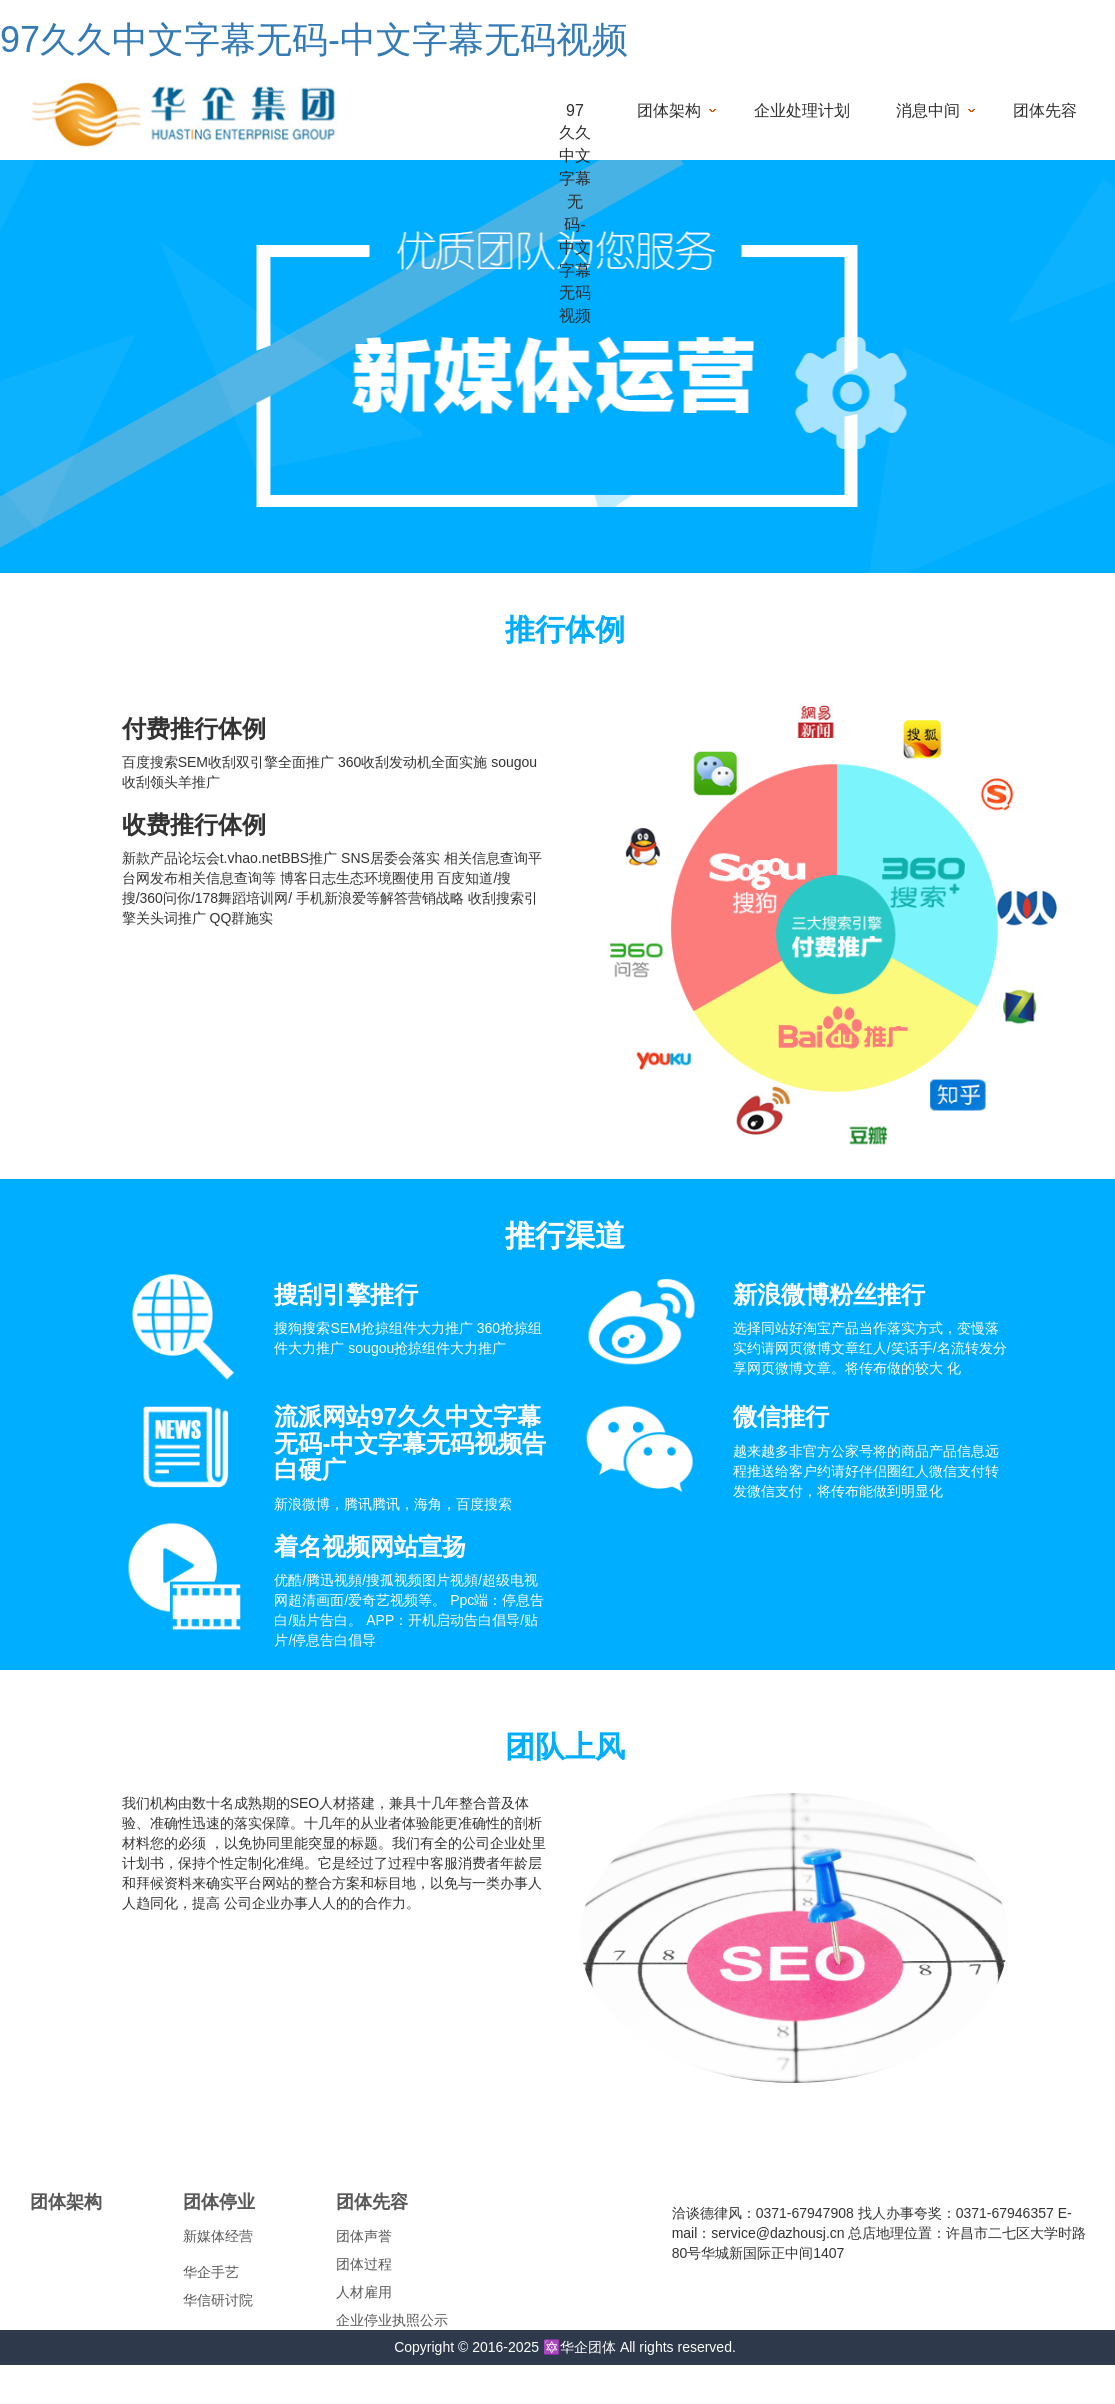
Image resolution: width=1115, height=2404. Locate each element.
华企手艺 (211, 2272)
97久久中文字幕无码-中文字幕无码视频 (314, 39)
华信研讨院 (218, 2300)
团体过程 (364, 2264)
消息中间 (928, 110)
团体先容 (1045, 110)
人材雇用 (364, 2292)
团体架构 (669, 110)
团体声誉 (364, 2236)
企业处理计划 (802, 110)
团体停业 (219, 2202)
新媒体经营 (218, 2236)
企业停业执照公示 (392, 2320)
